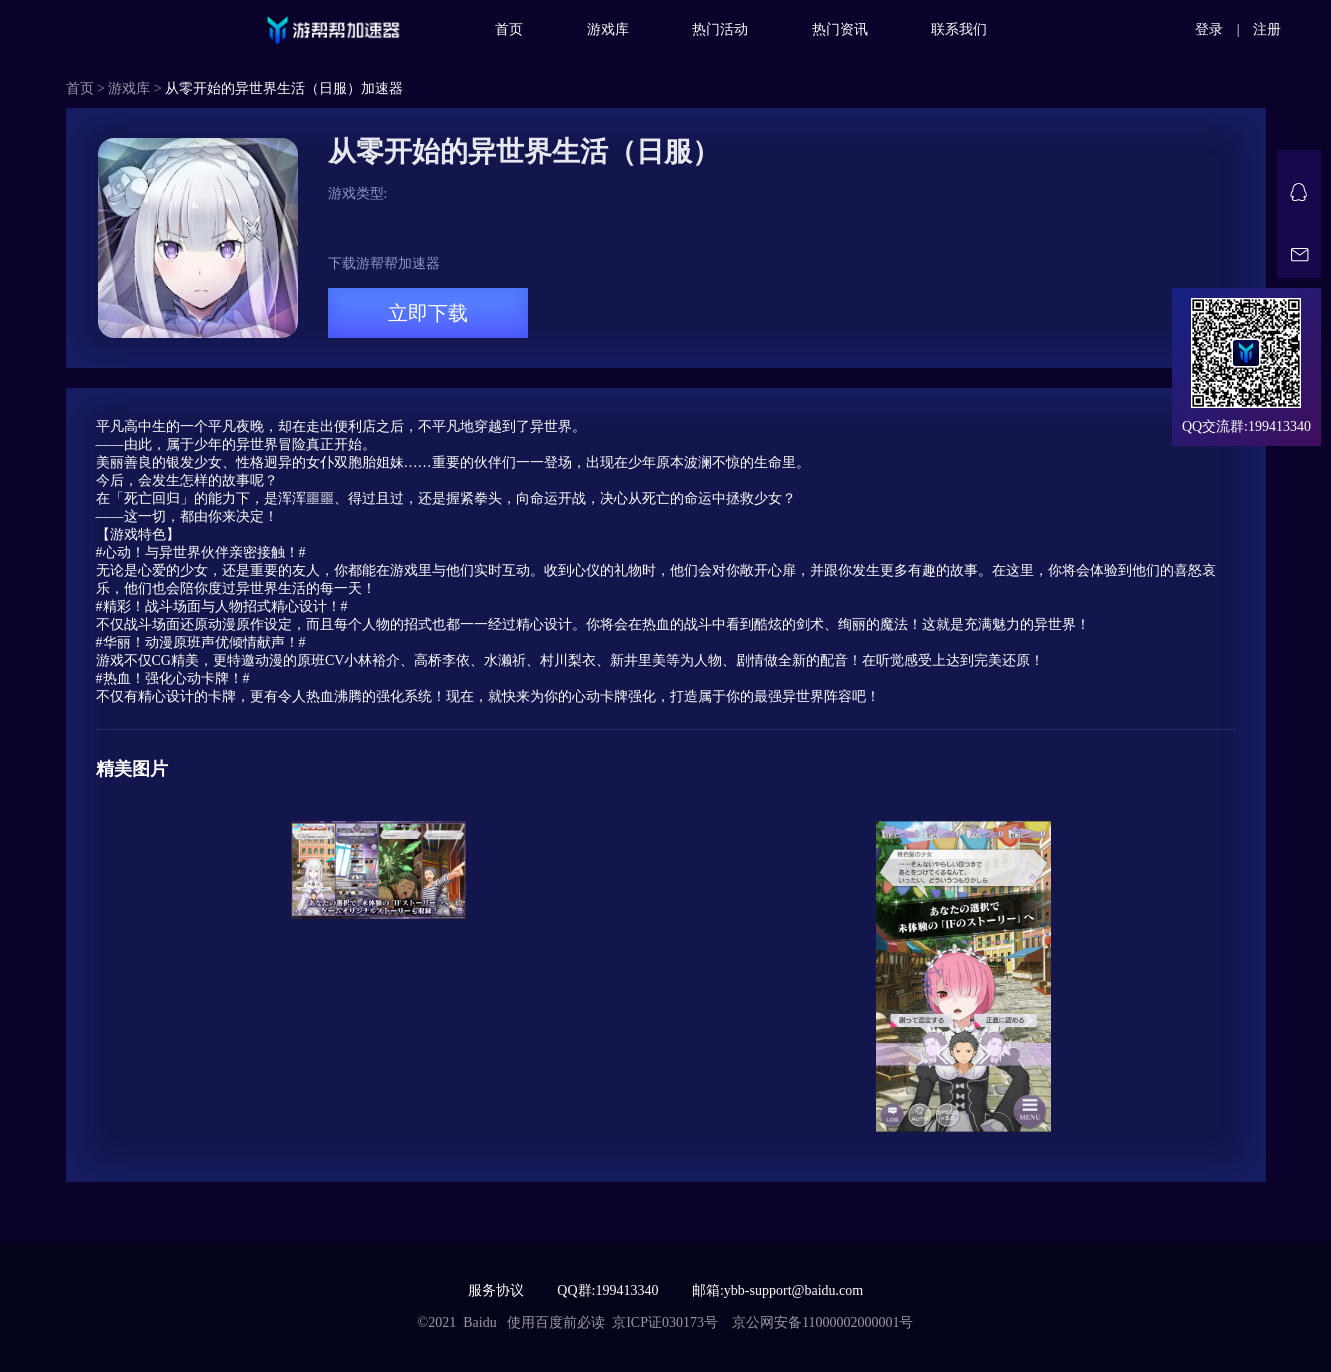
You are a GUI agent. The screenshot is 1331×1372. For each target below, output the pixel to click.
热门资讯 (840, 29)
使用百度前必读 (556, 1322)
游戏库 (608, 29)
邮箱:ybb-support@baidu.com (777, 1290)
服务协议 (496, 1290)
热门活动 (720, 29)
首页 (509, 29)
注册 (1267, 29)
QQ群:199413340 (607, 1290)
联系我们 (959, 29)
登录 (1209, 29)
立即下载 (428, 313)
